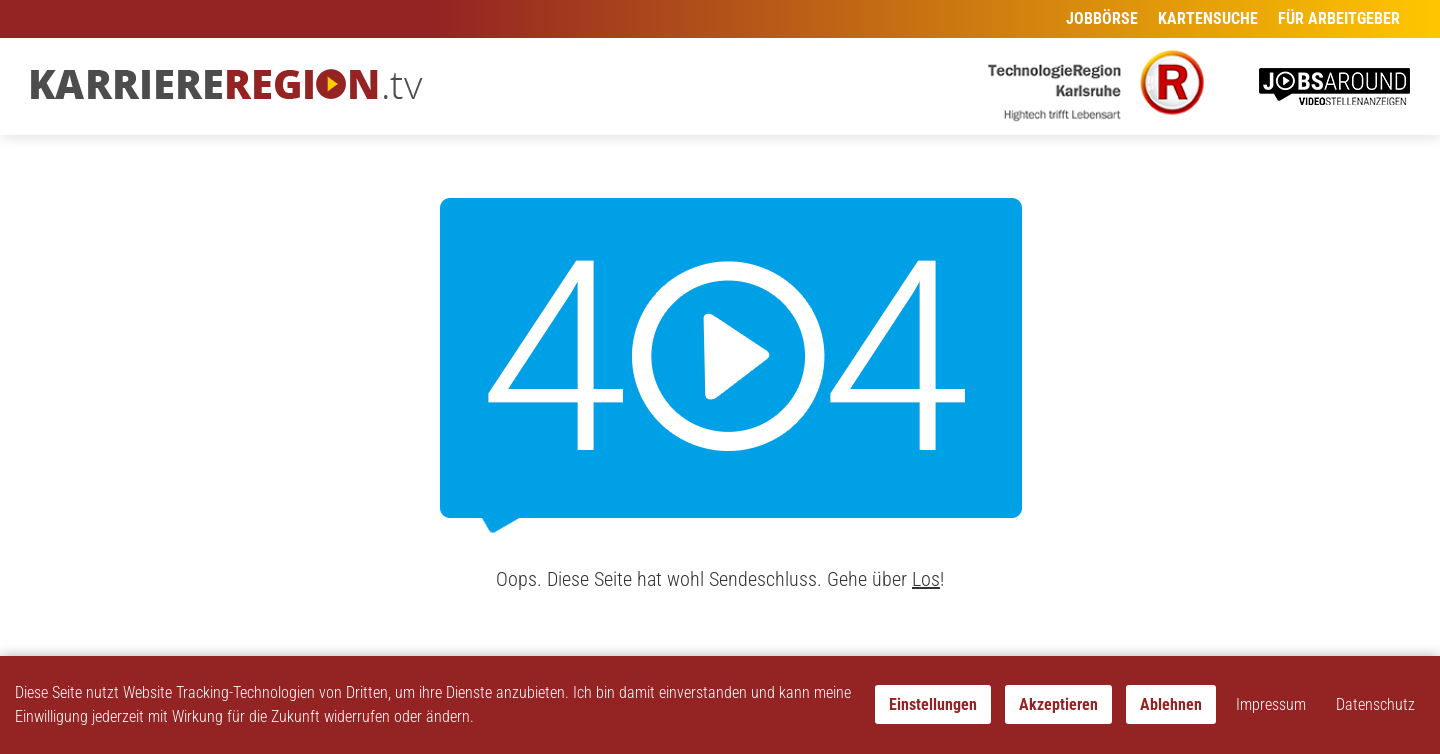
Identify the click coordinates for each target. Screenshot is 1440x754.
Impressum (1271, 704)
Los (926, 579)
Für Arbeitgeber (1339, 18)
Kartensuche (1208, 18)
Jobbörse (1102, 18)
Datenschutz (1375, 704)
